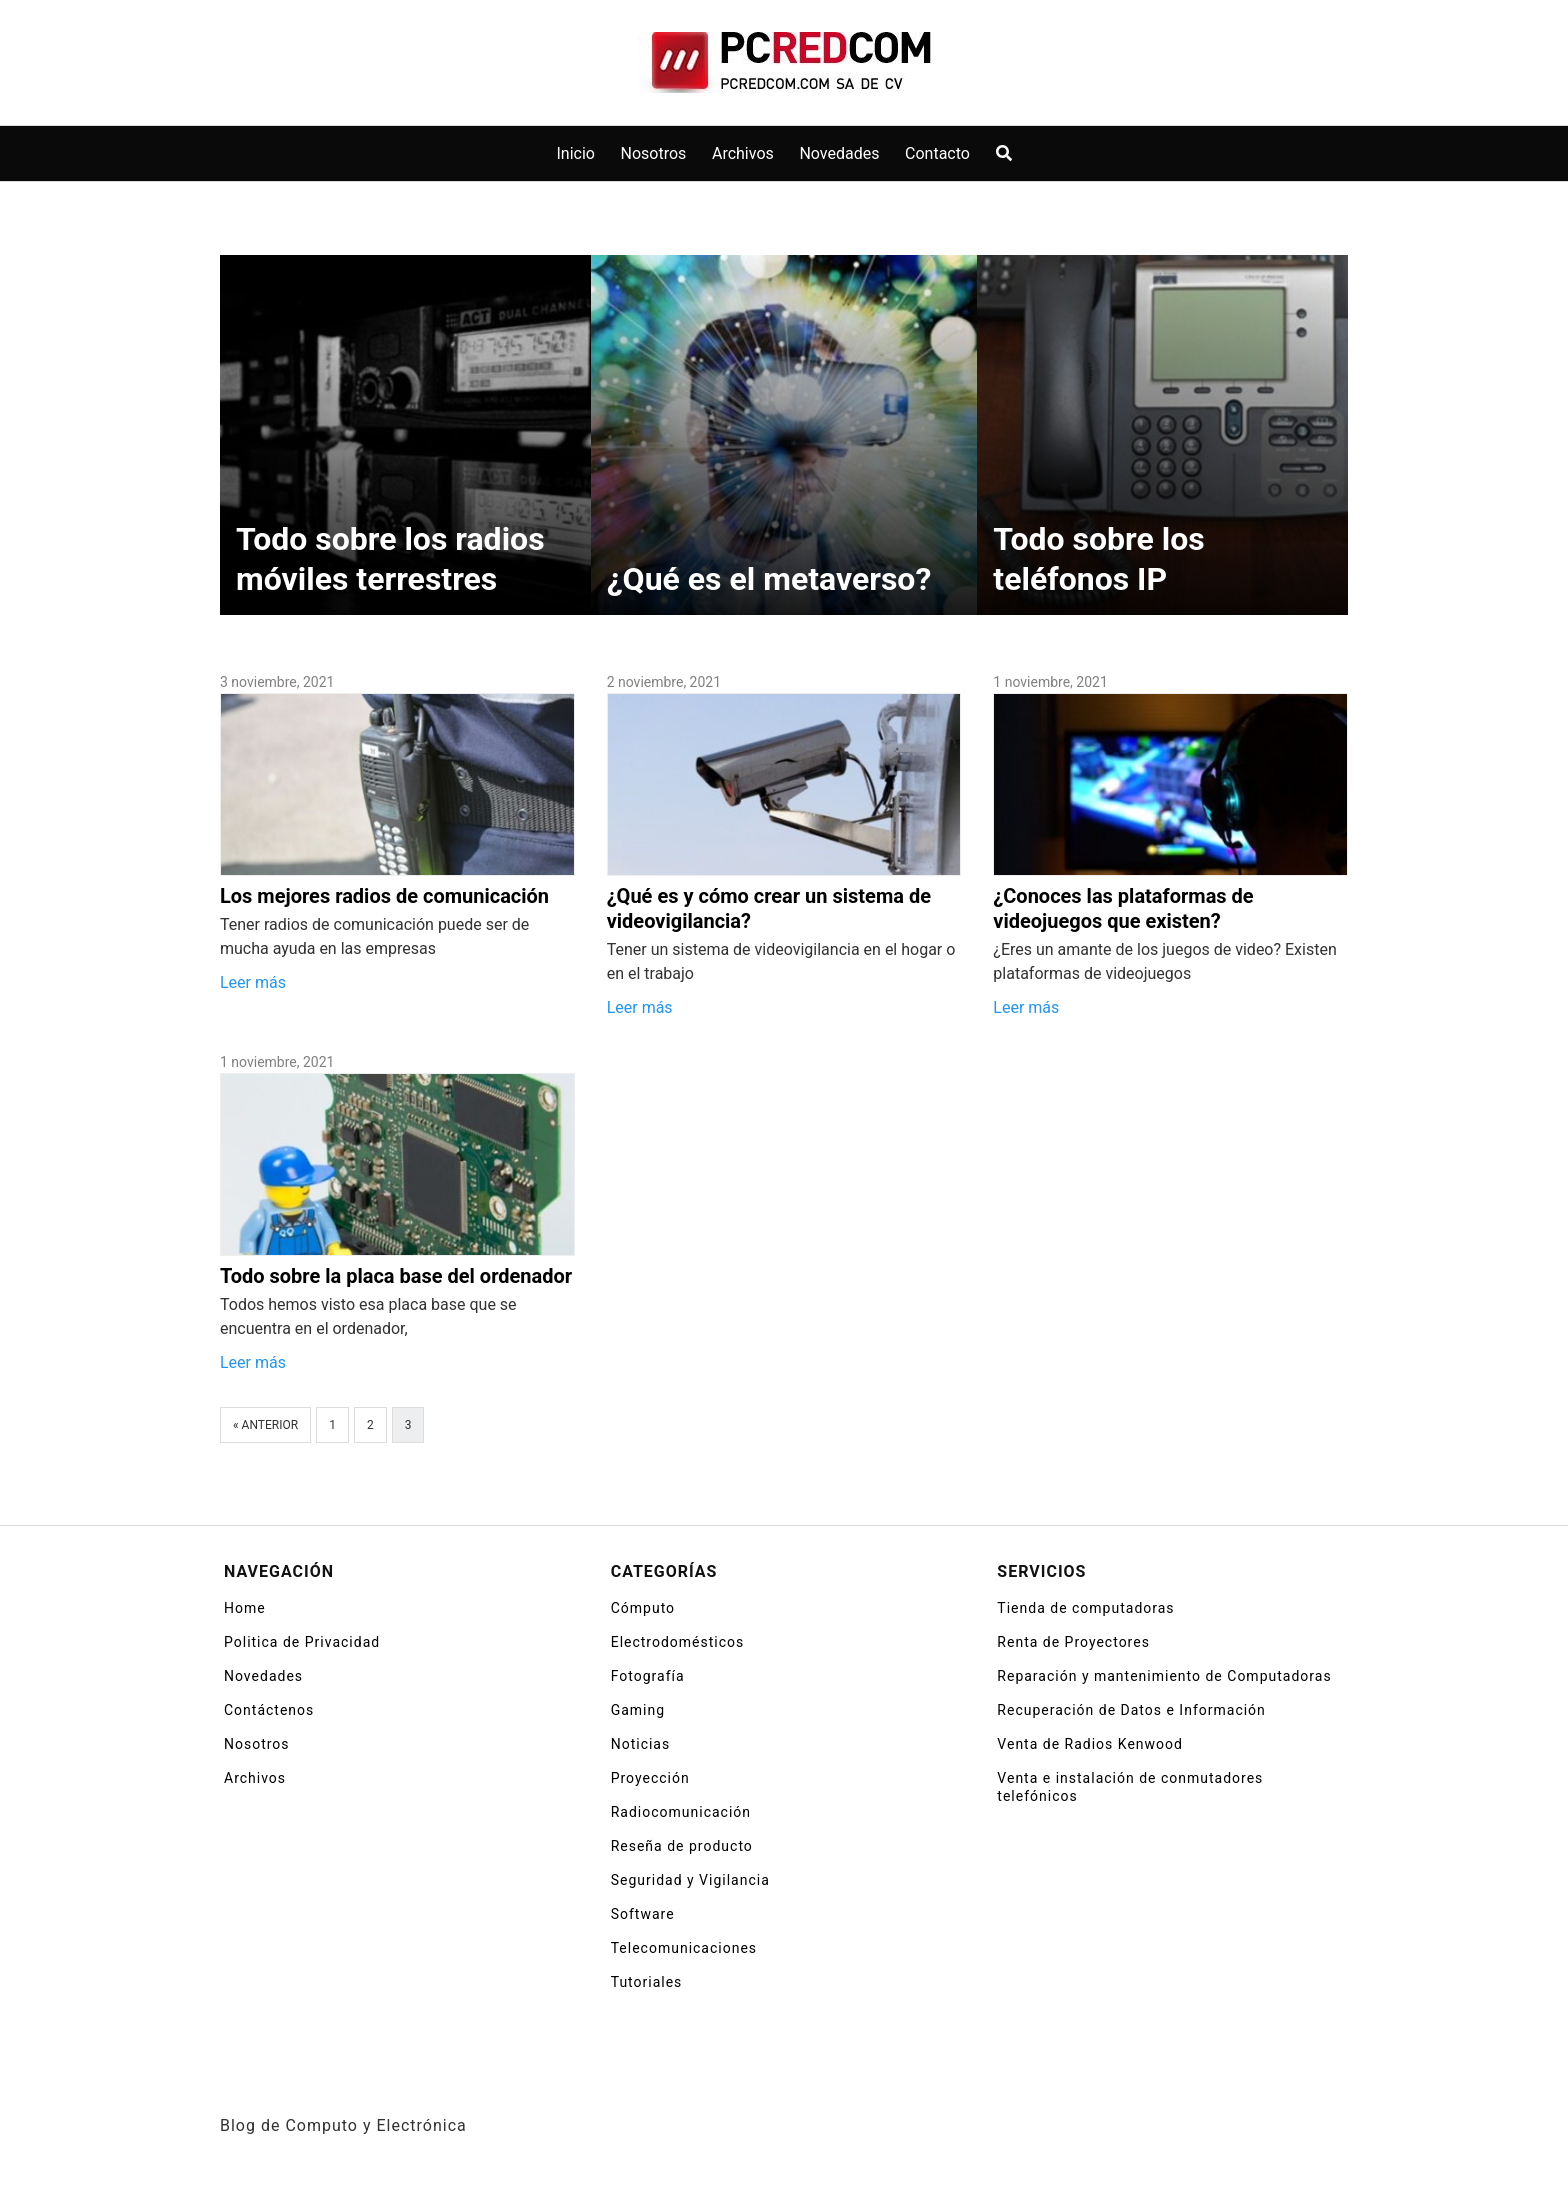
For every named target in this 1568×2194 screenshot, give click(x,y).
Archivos (743, 153)
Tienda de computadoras (1085, 1608)
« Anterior (265, 1425)
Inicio (576, 153)
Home (245, 1608)
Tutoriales (647, 1982)
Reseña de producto (682, 1846)
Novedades (839, 153)
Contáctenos (269, 1710)
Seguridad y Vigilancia (690, 1880)
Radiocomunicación (681, 1812)
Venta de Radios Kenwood (1090, 1744)
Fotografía (648, 1676)
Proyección (650, 1778)
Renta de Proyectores (1073, 1642)
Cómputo (643, 1608)
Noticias (641, 1744)
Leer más (253, 982)
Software (643, 1914)
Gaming (638, 1710)
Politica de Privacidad (302, 1642)
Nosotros (654, 153)
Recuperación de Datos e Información (1131, 1710)
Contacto (937, 153)
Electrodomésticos (678, 1642)
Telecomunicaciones (684, 1948)
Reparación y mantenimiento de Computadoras (1164, 1676)
